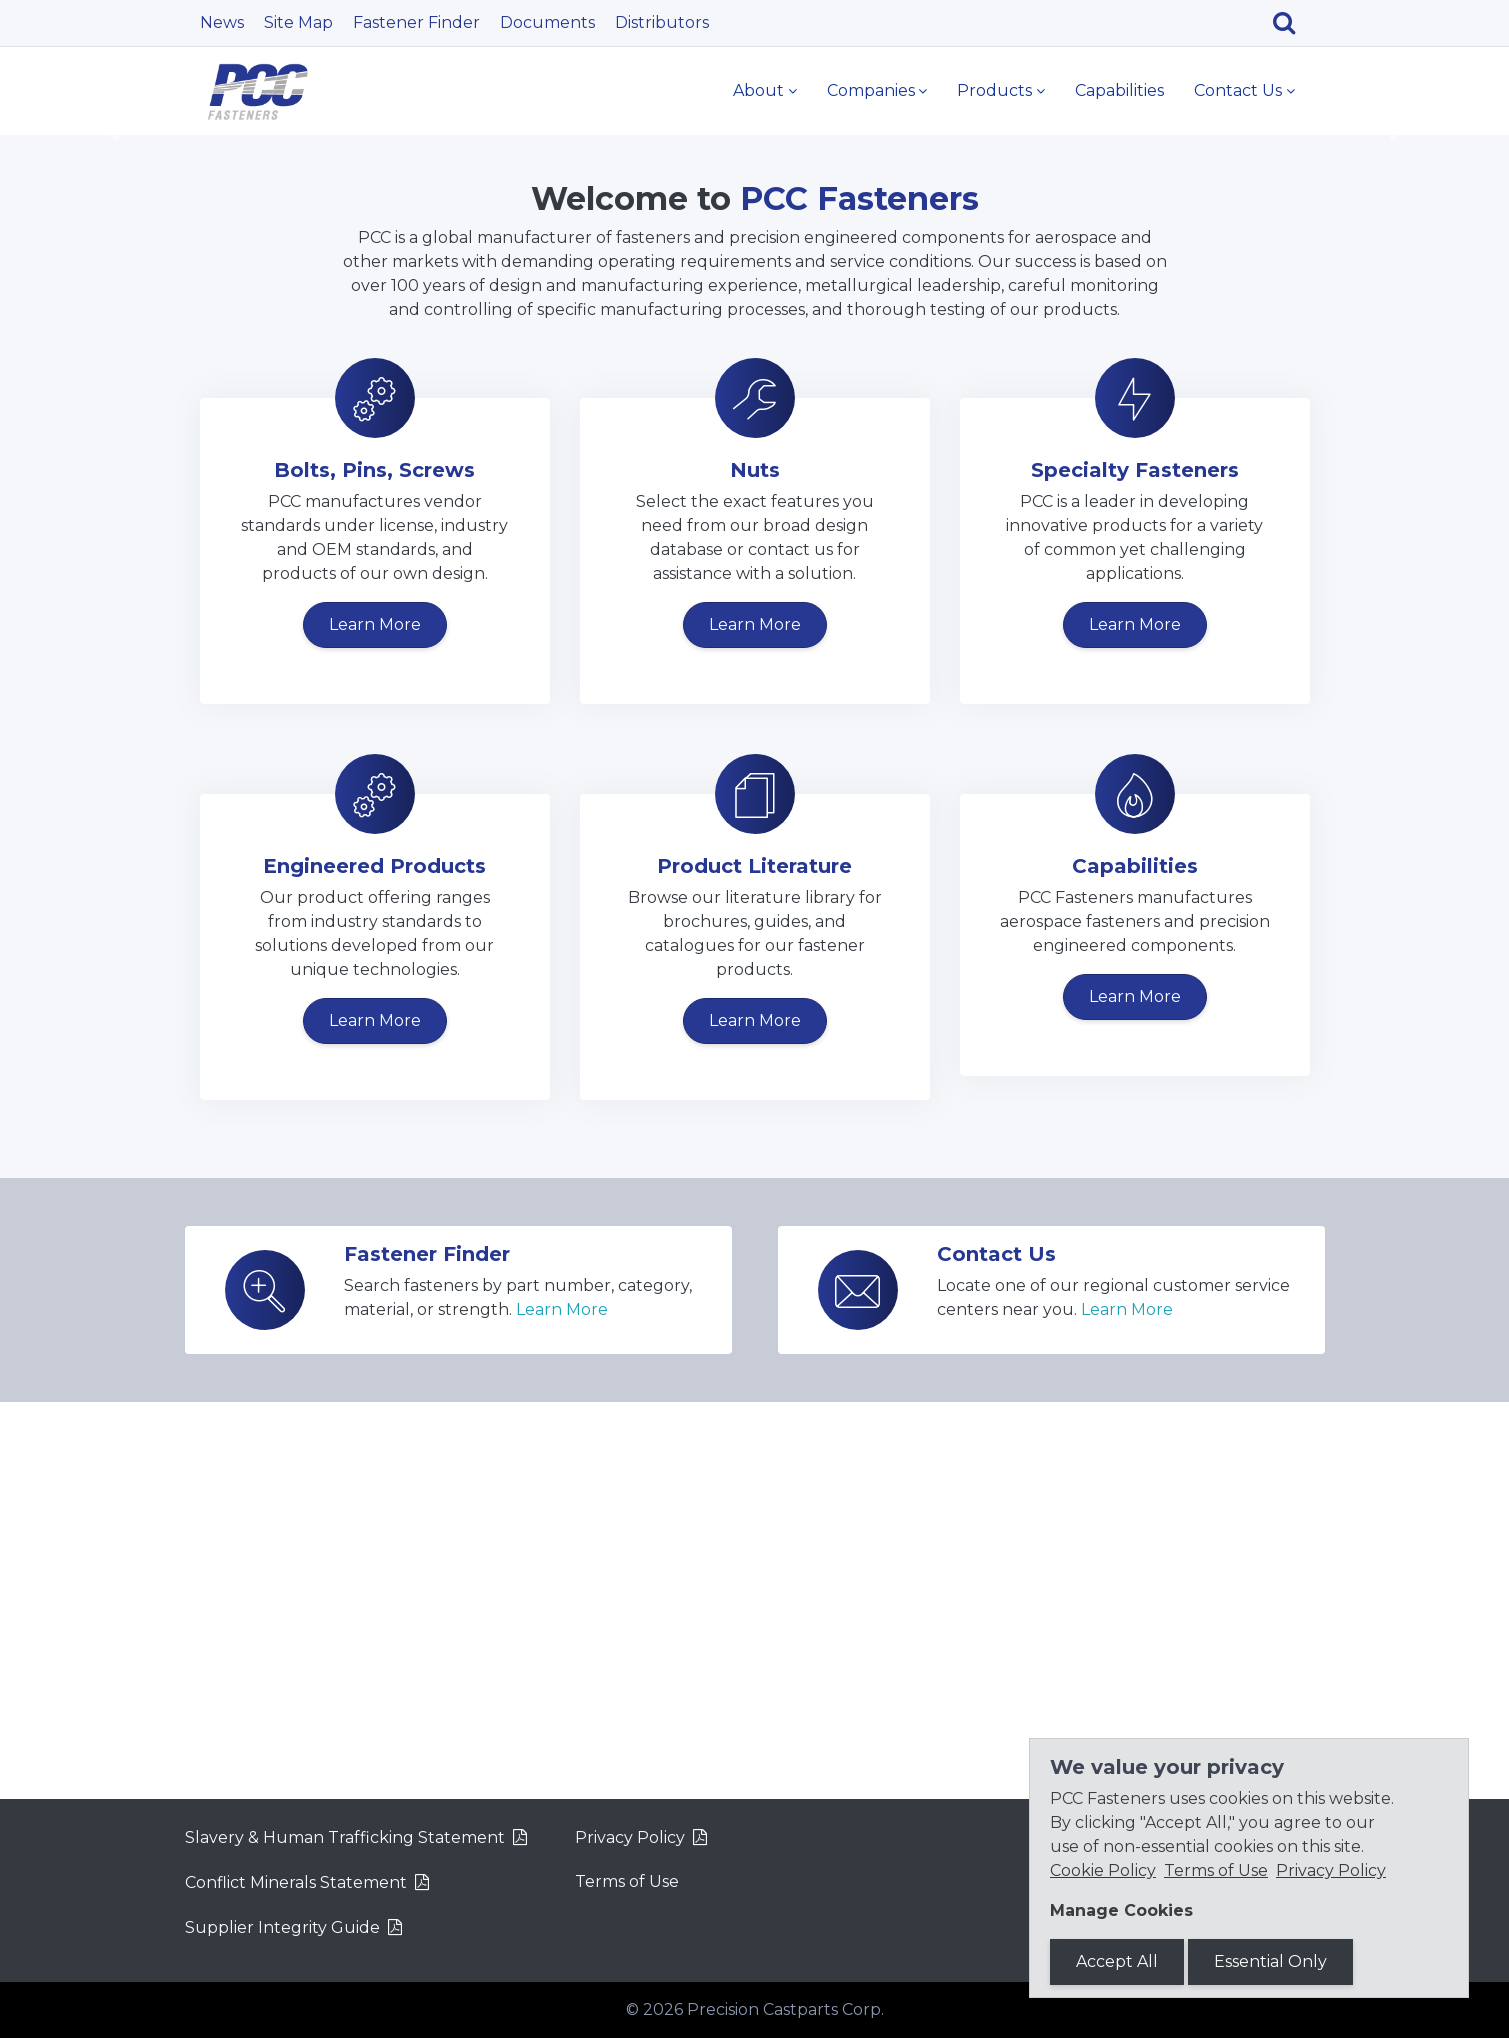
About (758, 90)
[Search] (1291, 23)
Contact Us (1238, 90)
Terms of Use (627, 1881)
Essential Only (1270, 1961)
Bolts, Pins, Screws (374, 867)
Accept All (1117, 1961)
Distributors (662, 22)
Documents (547, 22)
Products (994, 90)
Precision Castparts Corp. (785, 2009)
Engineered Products (374, 1263)
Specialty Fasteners (1135, 867)
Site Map (298, 22)
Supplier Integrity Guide (282, 1927)
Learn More (398, 374)
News (222, 22)
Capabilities (1119, 90)
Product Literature (754, 1263)
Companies (871, 90)
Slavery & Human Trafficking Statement (345, 1837)
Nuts (755, 867)
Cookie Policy (1103, 1870)
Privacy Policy (630, 1837)
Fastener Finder (416, 22)
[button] (113, 330)
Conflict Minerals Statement (296, 1882)
